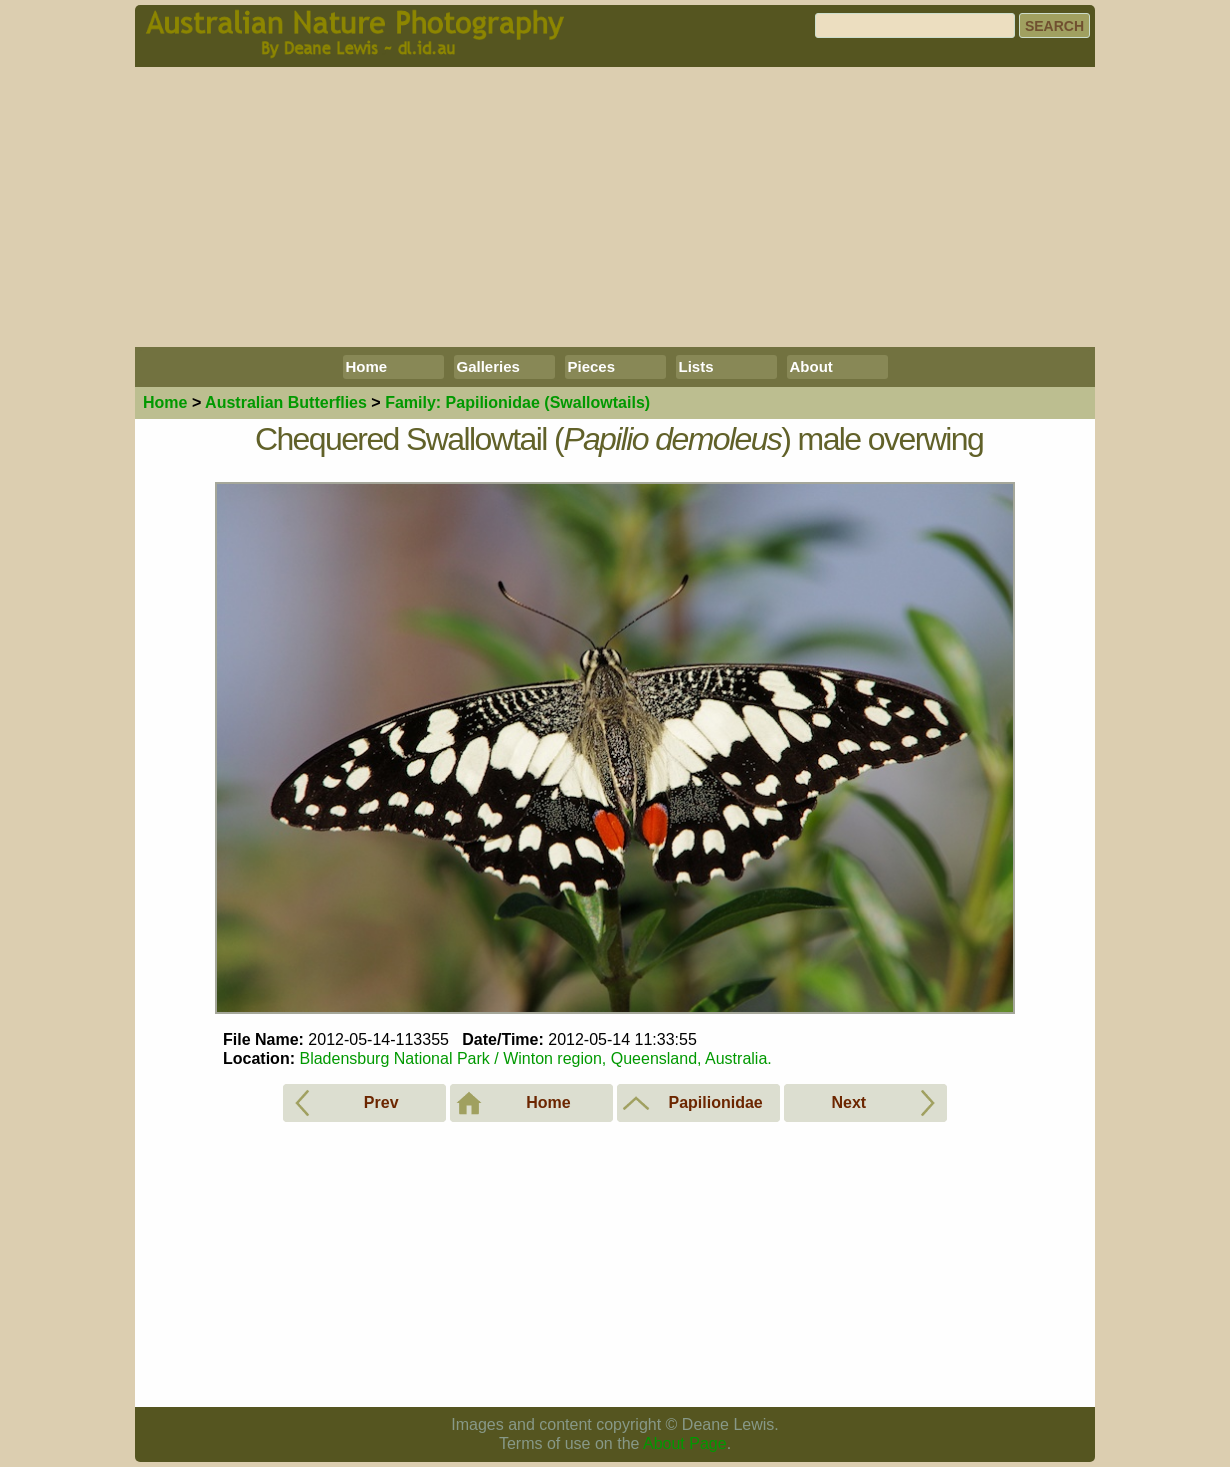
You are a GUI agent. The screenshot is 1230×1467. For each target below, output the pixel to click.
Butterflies (286, 402)
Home (367, 366)
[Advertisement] (615, 207)
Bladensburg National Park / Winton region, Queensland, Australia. (535, 1058)
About (811, 366)
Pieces (592, 366)
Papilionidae (517, 402)
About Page (685, 1443)
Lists (696, 366)
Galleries (488, 366)
